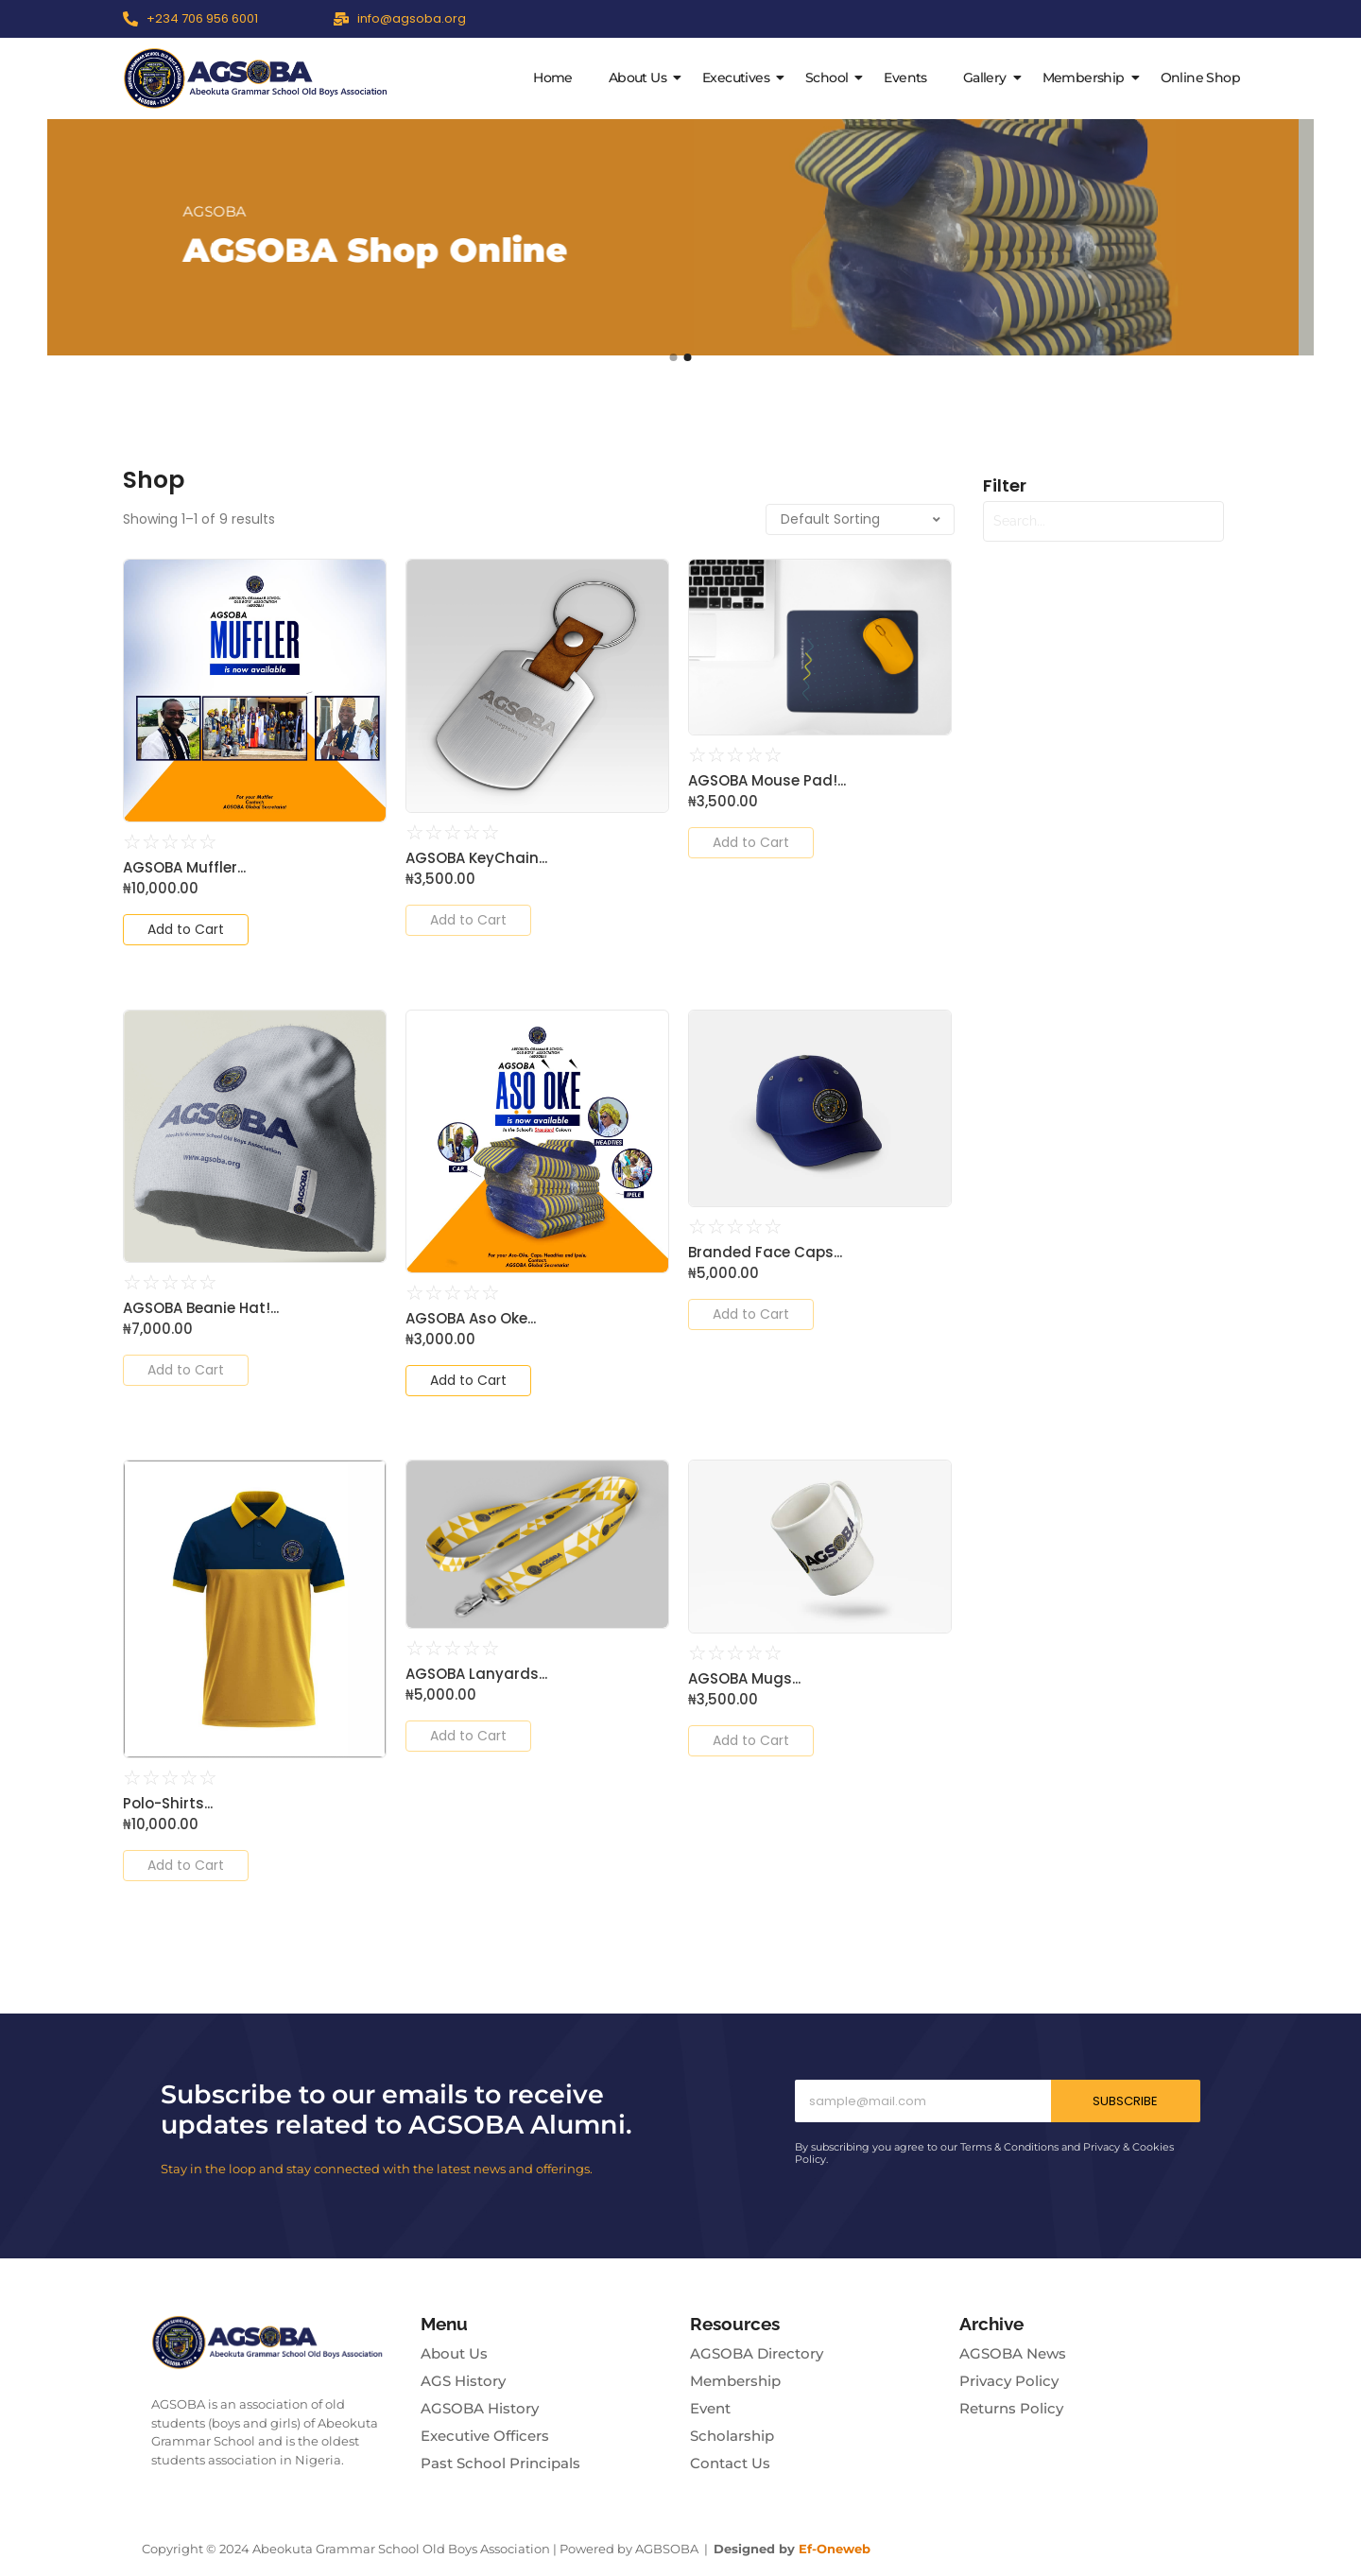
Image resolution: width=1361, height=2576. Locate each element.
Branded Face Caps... (765, 1252)
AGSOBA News (1012, 2353)
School (830, 77)
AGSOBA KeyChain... (476, 858)
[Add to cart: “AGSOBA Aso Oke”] (468, 1380)
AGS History (463, 2381)
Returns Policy (1011, 2408)
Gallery (988, 77)
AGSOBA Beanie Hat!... (201, 1308)
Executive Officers (485, 2436)
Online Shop (1200, 77)
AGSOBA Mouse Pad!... (767, 780)
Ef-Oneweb (834, 2548)
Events (905, 77)
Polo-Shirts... (168, 1803)
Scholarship (732, 2436)
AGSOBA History (480, 2408)
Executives (739, 77)
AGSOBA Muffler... (184, 867)
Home (553, 77)
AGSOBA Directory (756, 2353)
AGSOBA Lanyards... (476, 1674)
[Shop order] (860, 519)
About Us (641, 77)
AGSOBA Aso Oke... (470, 1318)
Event (710, 2408)
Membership (1087, 77)
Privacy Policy (1009, 2381)
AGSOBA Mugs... (744, 1678)
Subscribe (1125, 2101)
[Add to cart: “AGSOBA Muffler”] (186, 929)
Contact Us (730, 2463)
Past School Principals (500, 2463)
